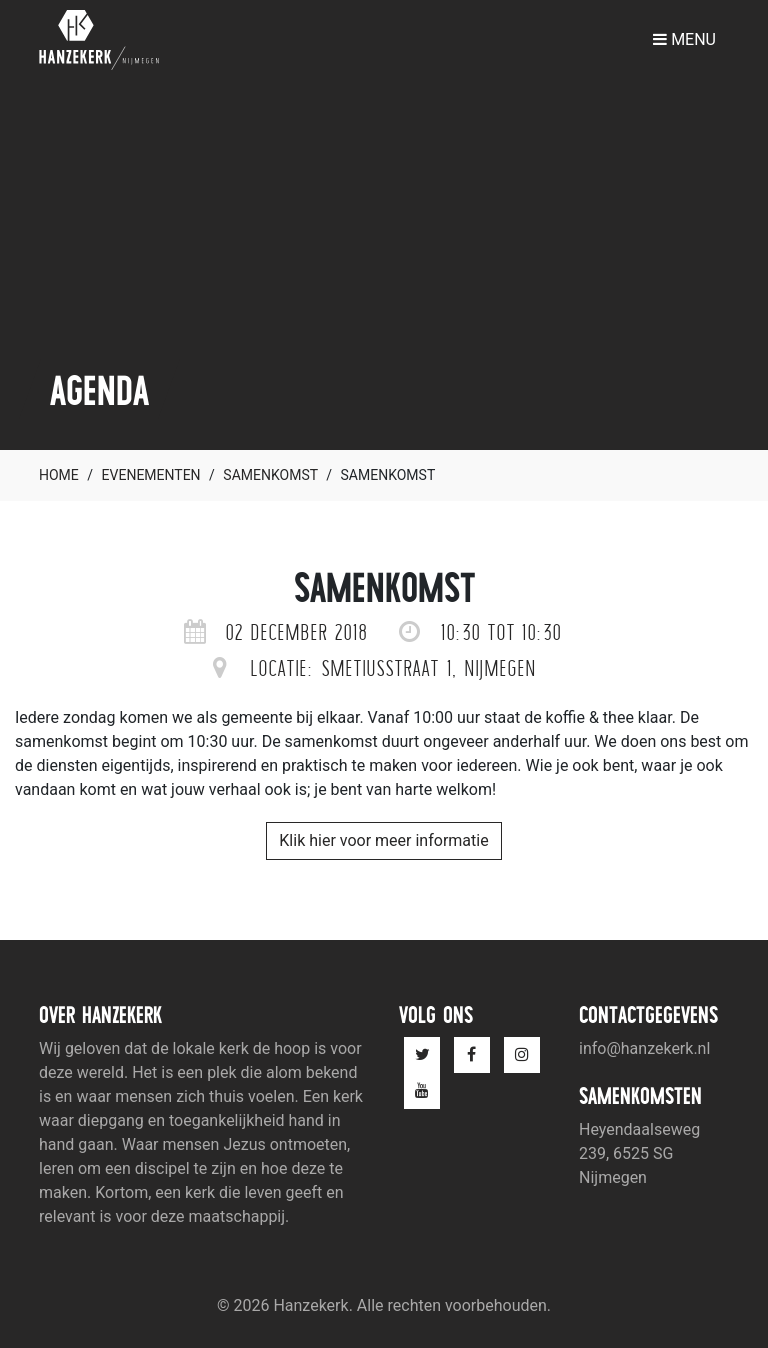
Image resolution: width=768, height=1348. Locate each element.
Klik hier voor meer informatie (383, 840)
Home (59, 475)
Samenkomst (270, 475)
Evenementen (151, 475)
